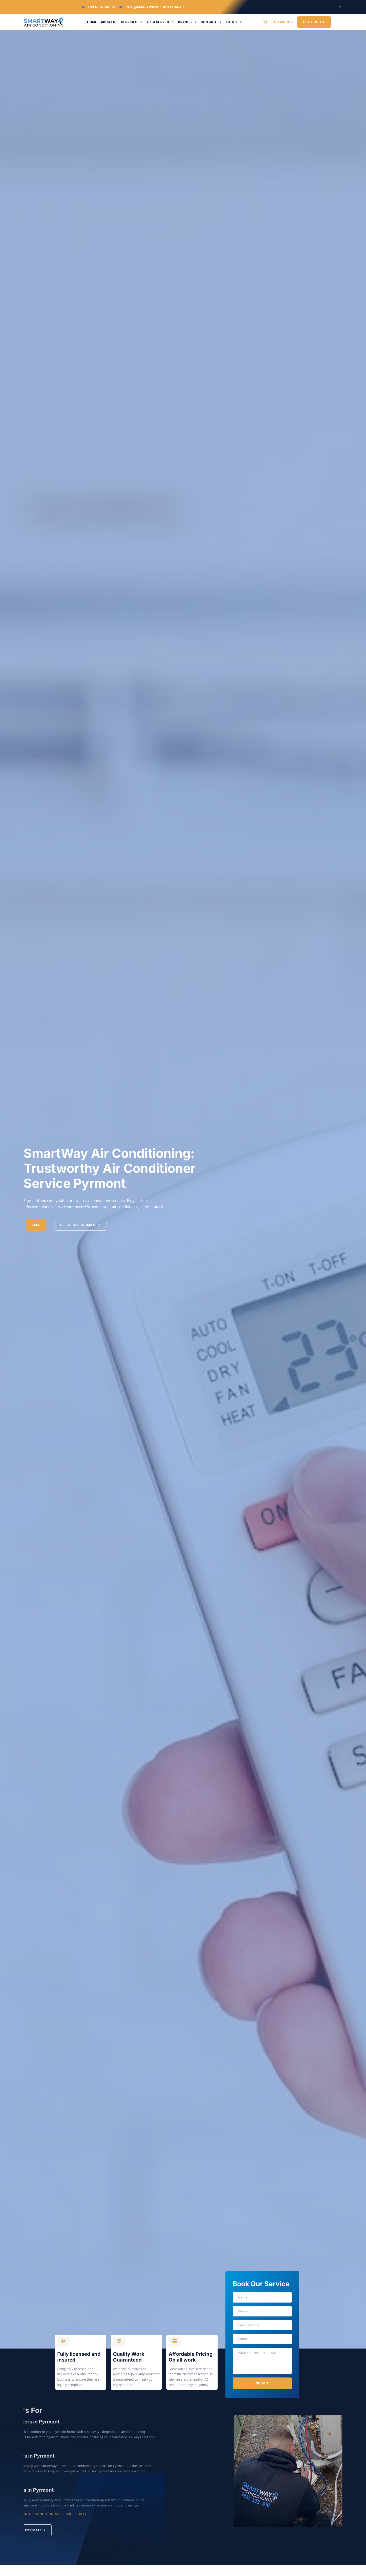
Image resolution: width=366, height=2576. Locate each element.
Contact (211, 22)
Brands (187, 22)
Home (92, 22)
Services (132, 22)
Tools (234, 22)
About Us (109, 22)
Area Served (160, 22)
